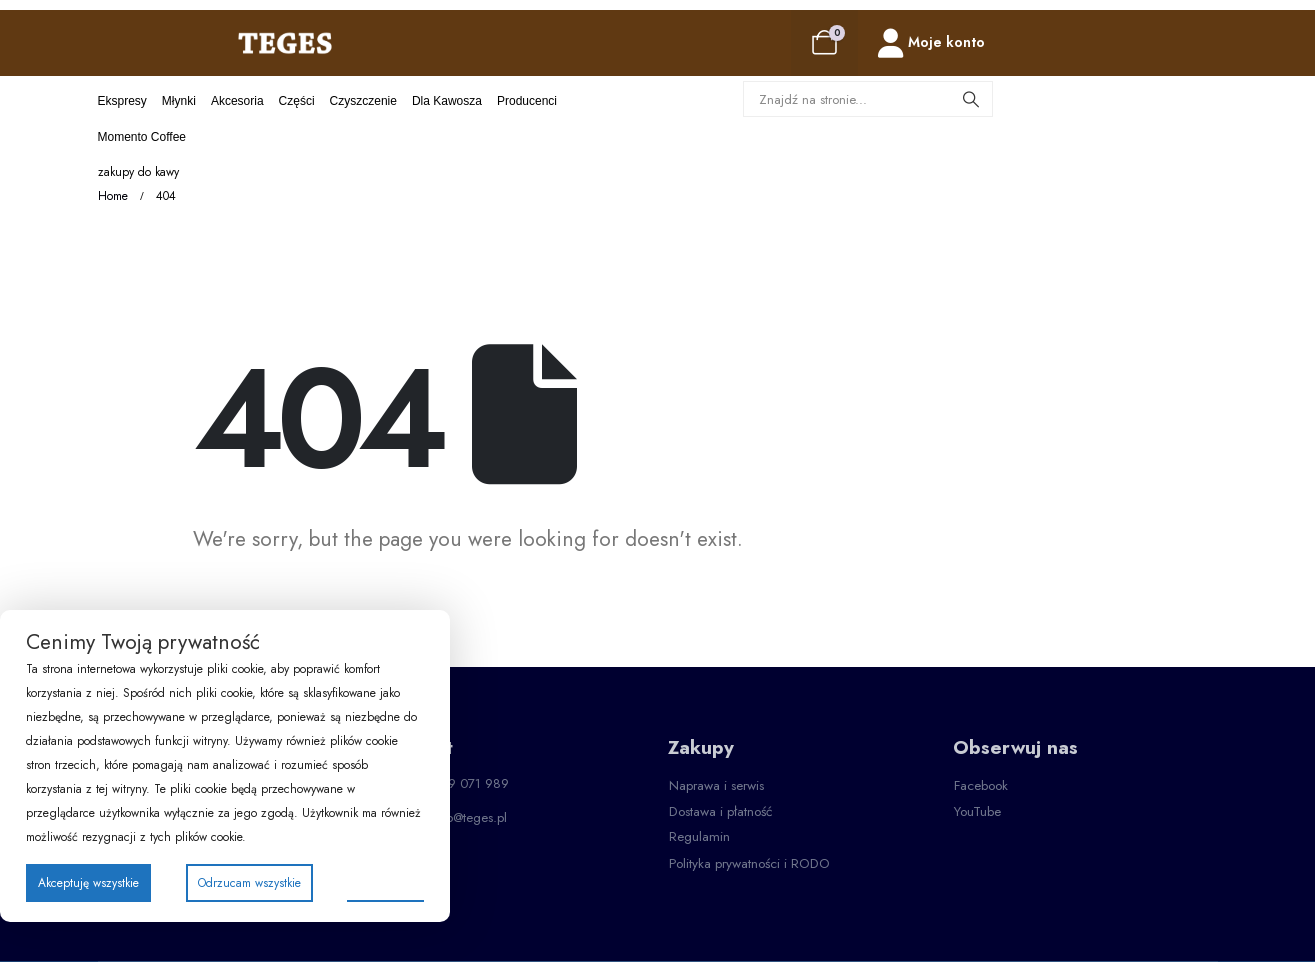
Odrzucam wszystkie (249, 883)
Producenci (527, 101)
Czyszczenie (363, 101)
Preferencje (385, 882)
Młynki (179, 101)
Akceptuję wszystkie (88, 883)
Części (297, 101)
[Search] (972, 99)
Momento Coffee (142, 137)
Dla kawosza (447, 101)
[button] (716, 786)
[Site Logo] (285, 42)
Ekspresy (122, 101)
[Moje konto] (931, 43)
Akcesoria (237, 101)
